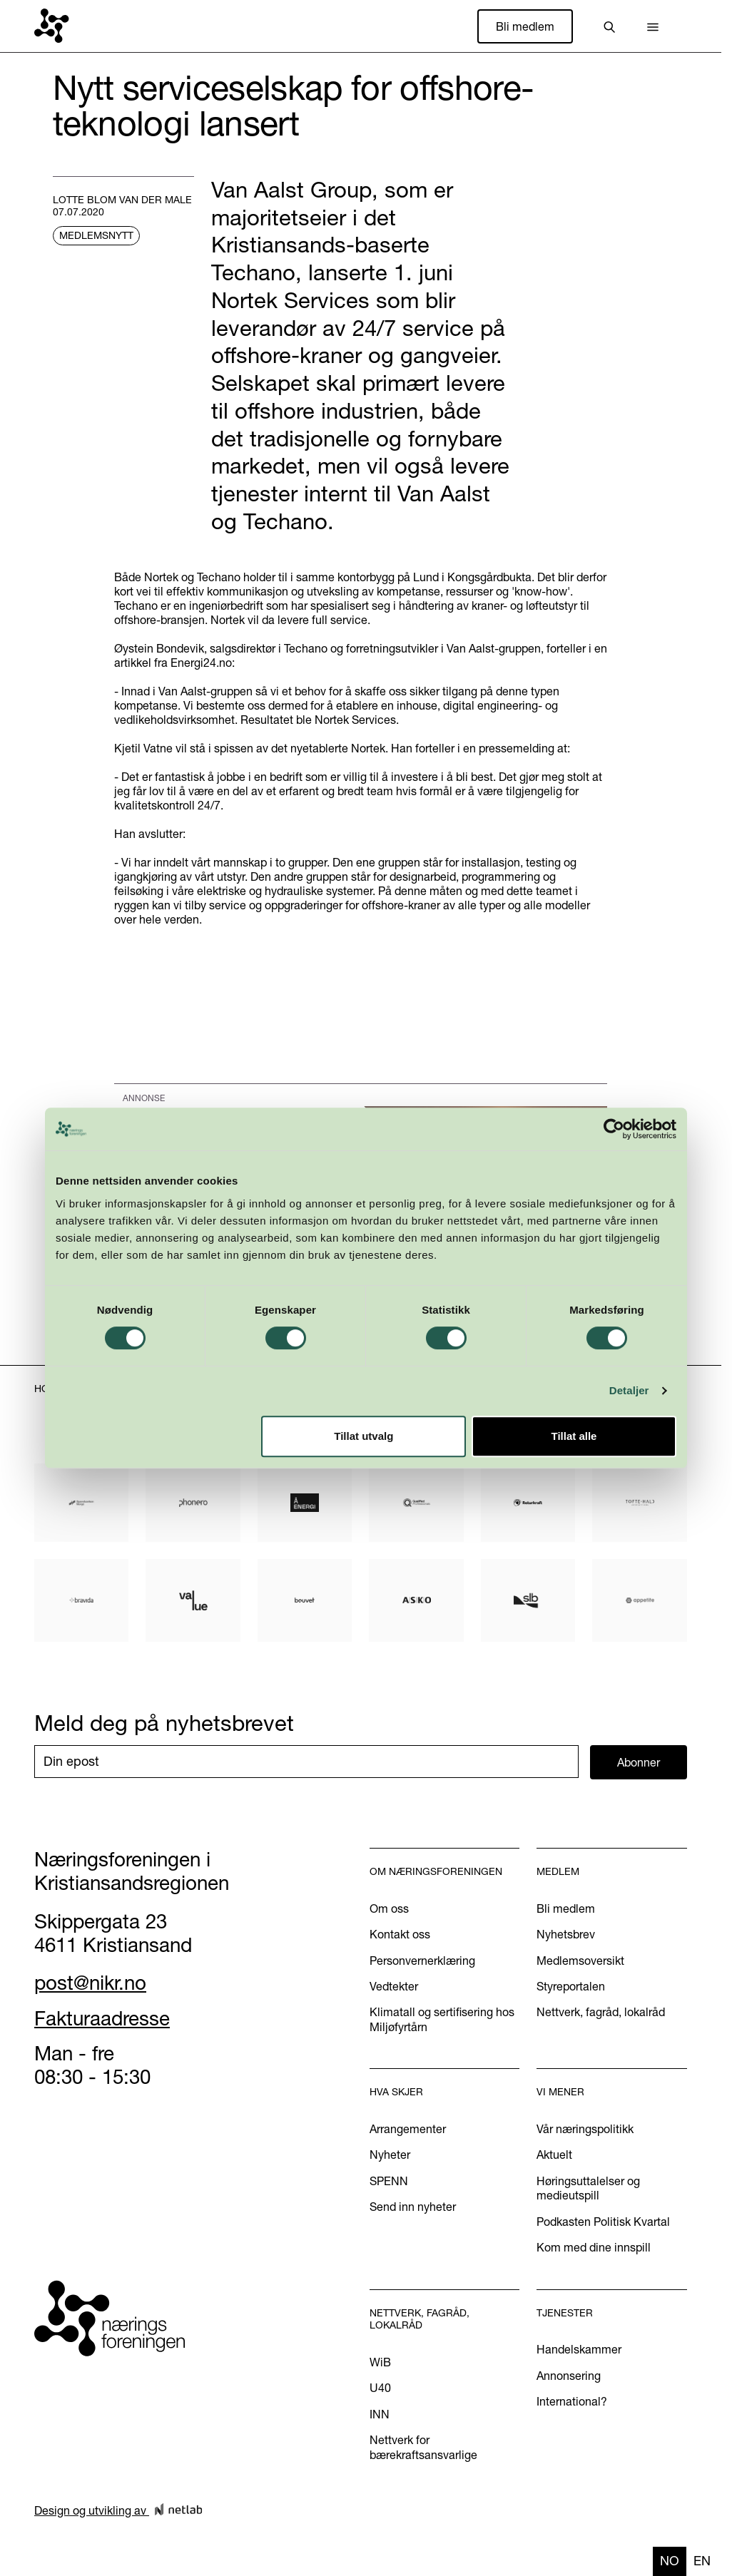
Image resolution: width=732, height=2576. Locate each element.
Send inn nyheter (413, 2206)
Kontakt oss (400, 1934)
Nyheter (390, 2154)
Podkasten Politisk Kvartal (603, 2221)
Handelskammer (579, 2349)
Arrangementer (408, 2129)
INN (380, 2414)
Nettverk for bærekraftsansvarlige (423, 2447)
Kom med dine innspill (594, 2247)
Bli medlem (525, 26)
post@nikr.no (90, 1983)
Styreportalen (571, 1986)
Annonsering (569, 2375)
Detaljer (629, 1390)
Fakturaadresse (102, 2018)
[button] (653, 26)
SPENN (389, 2181)
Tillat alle (573, 1436)
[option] (702, 2561)
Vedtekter (394, 1986)
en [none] (702, 2560)
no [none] (669, 2560)
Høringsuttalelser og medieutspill (588, 2188)
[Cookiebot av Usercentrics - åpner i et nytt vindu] (613, 1129)
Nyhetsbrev (566, 1934)
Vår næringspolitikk (585, 2129)
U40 (380, 2388)
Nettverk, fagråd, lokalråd (601, 2012)
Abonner (638, 1762)
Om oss (389, 1908)
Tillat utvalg (363, 1436)
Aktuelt (554, 2154)
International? (572, 2401)
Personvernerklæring (422, 1960)
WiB (380, 2362)
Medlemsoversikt (580, 1960)
